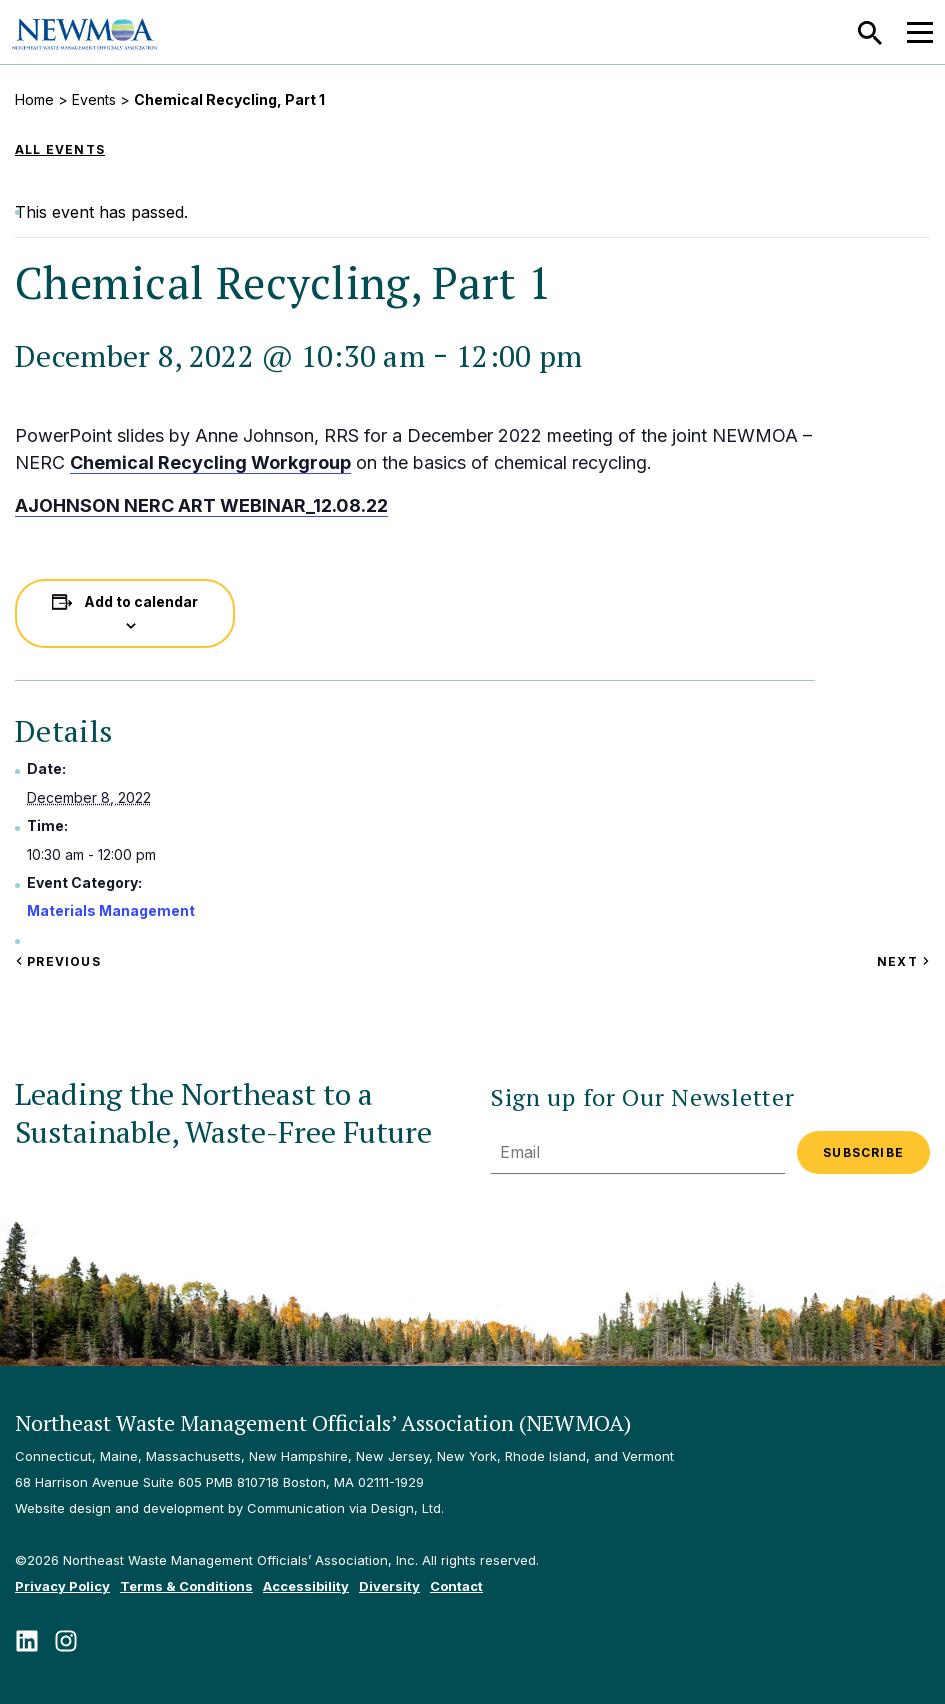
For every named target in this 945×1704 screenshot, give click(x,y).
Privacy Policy (62, 1586)
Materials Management (111, 910)
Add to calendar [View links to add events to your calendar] (141, 601)
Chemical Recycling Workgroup (210, 462)
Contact (456, 1586)
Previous (58, 961)
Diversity (389, 1586)
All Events (60, 149)
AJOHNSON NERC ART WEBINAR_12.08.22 (201, 505)
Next (903, 961)
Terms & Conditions (186, 1586)
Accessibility (306, 1586)
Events (94, 99)
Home (34, 99)
